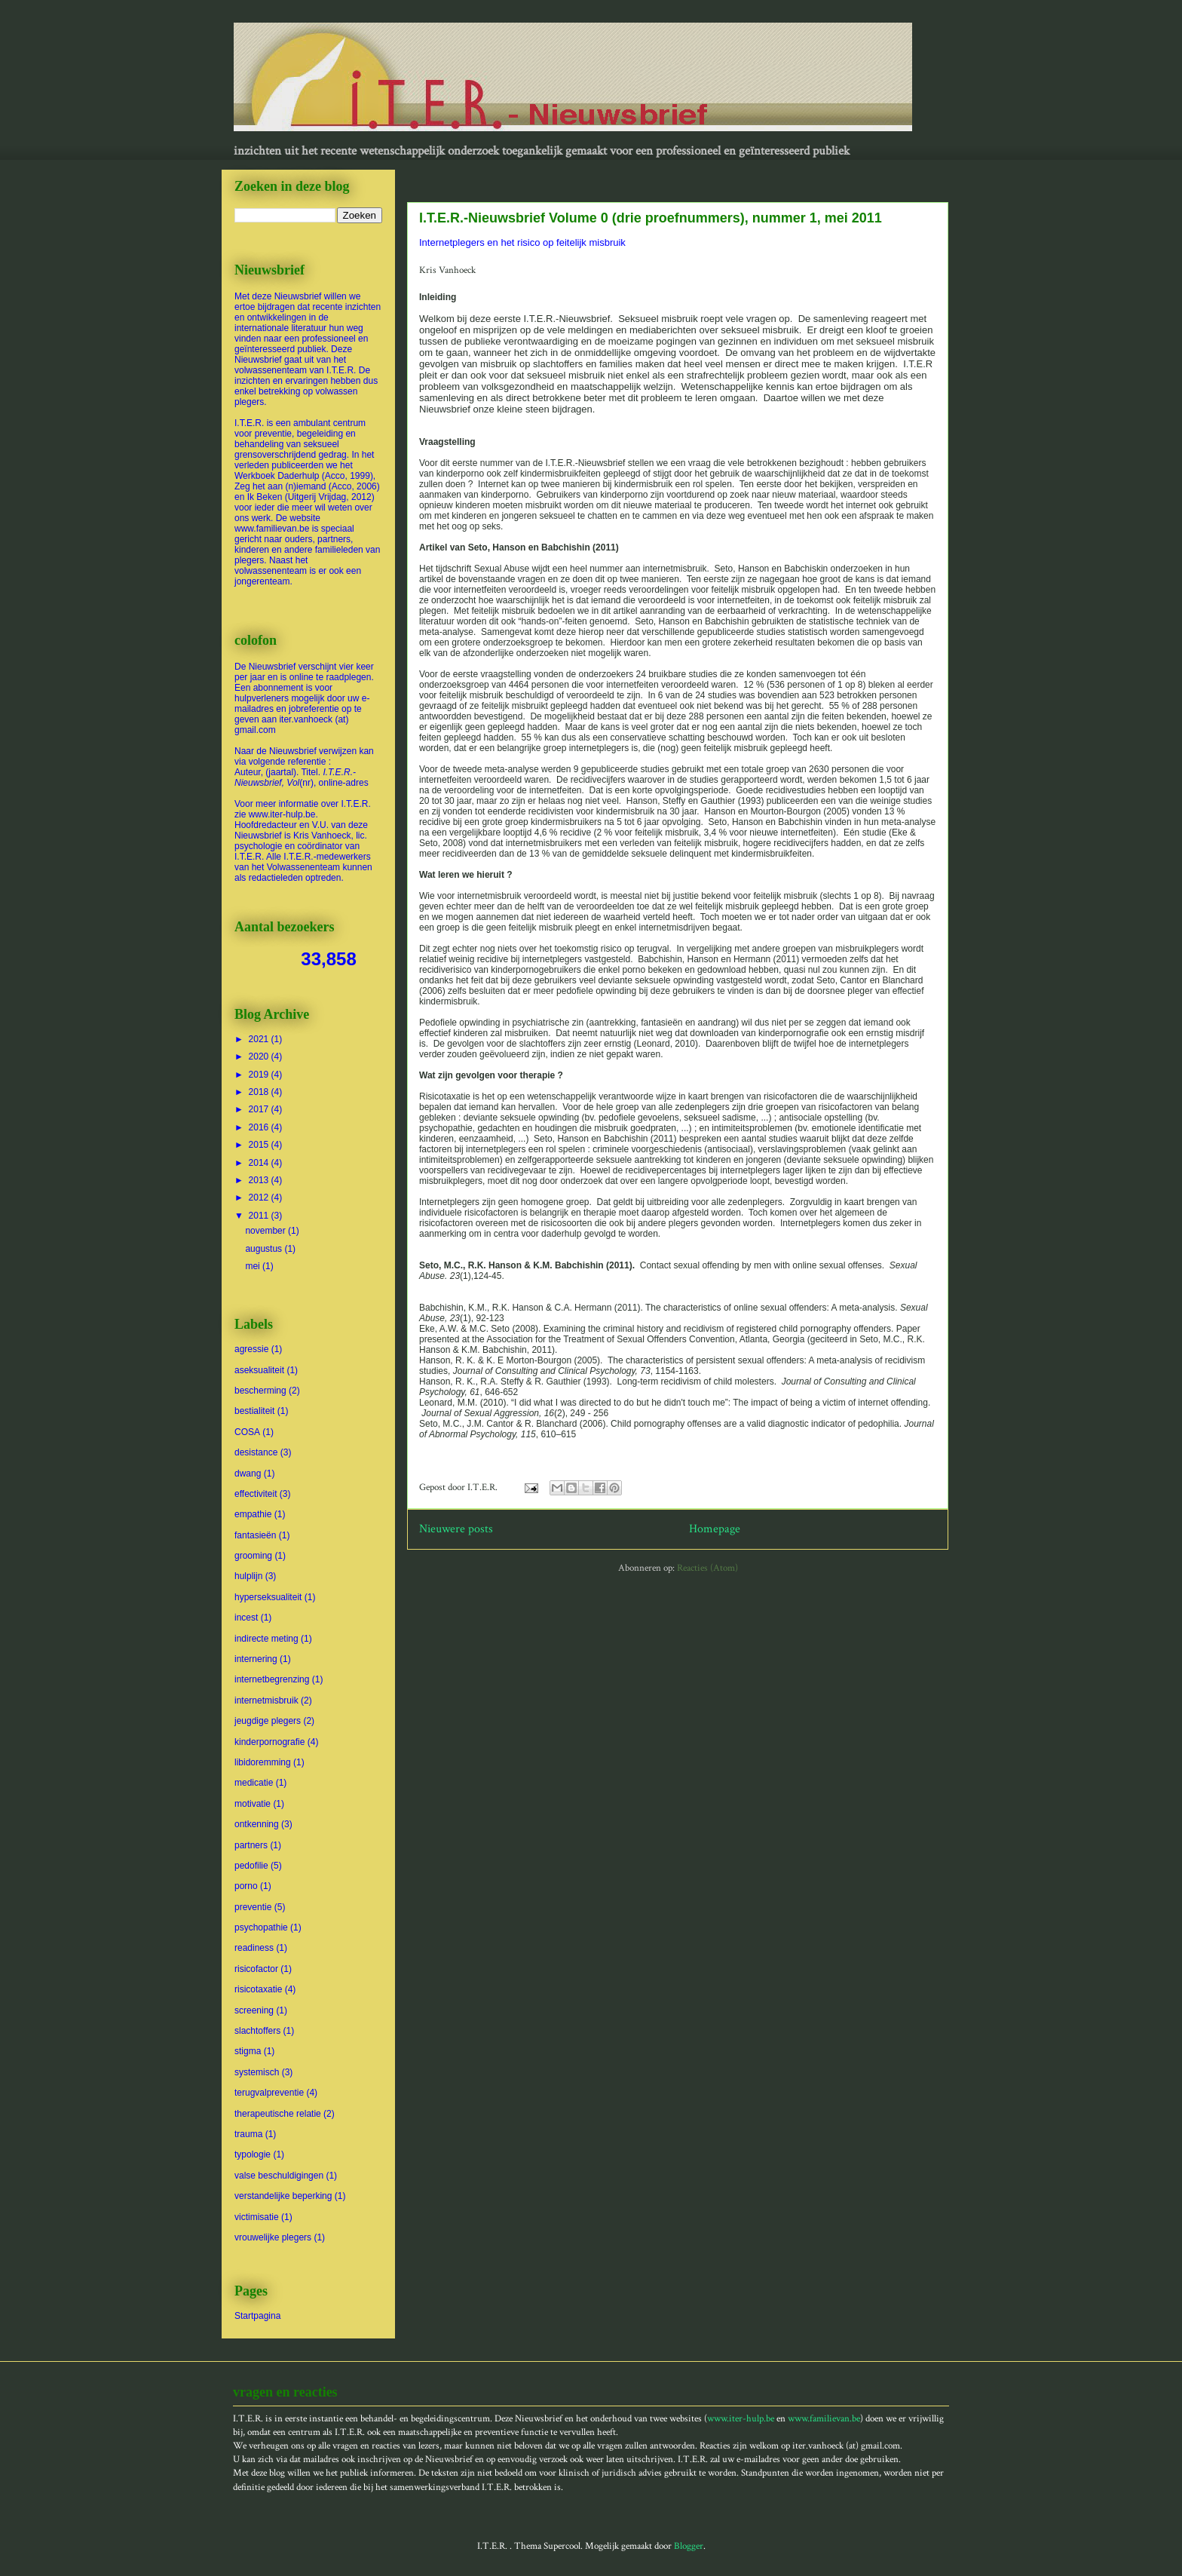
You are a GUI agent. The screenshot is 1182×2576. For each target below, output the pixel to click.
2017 (260, 1109)
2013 (260, 1180)
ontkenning (256, 1824)
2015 (260, 1144)
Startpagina (257, 2316)
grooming (253, 1555)
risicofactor (256, 1969)
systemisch (256, 2072)
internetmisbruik (266, 1700)
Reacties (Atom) (707, 1568)
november (266, 1230)
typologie (252, 2154)
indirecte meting (266, 1638)
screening (254, 2010)
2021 (260, 1039)
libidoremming (262, 1762)
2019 (260, 1074)
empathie (252, 1514)
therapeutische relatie (277, 2113)
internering (255, 1659)
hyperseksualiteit (268, 1597)
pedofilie (251, 1865)
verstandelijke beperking (283, 2196)
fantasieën (255, 1535)
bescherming (260, 1390)
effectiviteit (255, 1494)
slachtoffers (257, 2031)
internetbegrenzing (271, 1679)
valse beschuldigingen (278, 2175)
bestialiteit (254, 1411)
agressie (251, 1349)
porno (246, 1886)
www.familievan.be (824, 2418)
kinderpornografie (269, 1742)
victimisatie (256, 2217)
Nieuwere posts (456, 1528)
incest (246, 1617)
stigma (247, 2051)
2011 (260, 1215)
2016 (260, 1127)
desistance (255, 1452)
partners (251, 1845)
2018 (260, 1092)
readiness (254, 1948)
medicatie (253, 1782)
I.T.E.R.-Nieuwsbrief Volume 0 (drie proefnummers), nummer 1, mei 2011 (650, 217)
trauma (248, 2134)
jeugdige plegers (267, 1721)
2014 (260, 1163)
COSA (247, 1432)
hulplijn (248, 1576)
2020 (260, 1056)
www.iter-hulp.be (740, 2418)
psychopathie (261, 1927)
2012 (260, 1197)
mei (253, 1266)
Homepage (714, 1528)
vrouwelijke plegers (272, 2237)
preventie (252, 1907)
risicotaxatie (258, 1989)
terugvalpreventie (269, 2092)
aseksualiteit (259, 1370)
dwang (247, 1473)
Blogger (688, 2546)
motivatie (252, 1804)
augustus (264, 1249)
